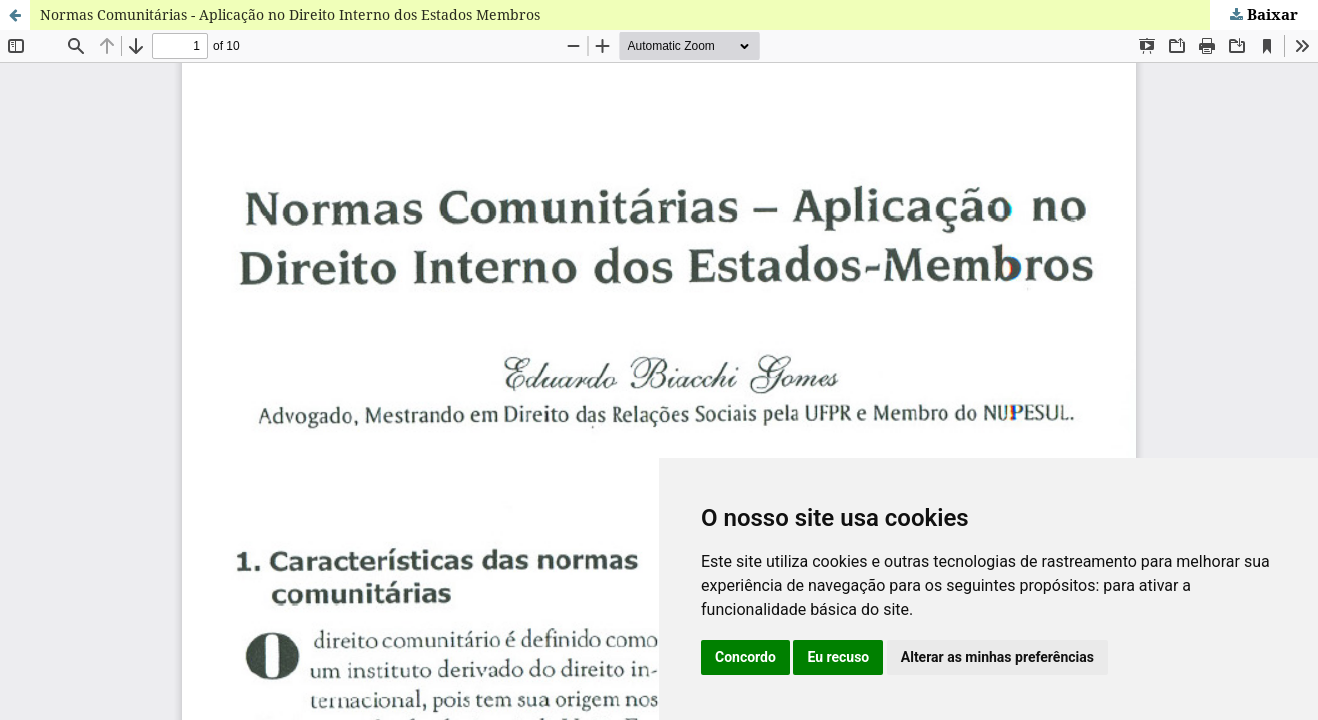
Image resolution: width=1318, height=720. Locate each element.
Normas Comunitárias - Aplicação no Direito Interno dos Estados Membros (290, 14)
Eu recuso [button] (838, 657)
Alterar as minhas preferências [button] (997, 657)
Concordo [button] (745, 657)
